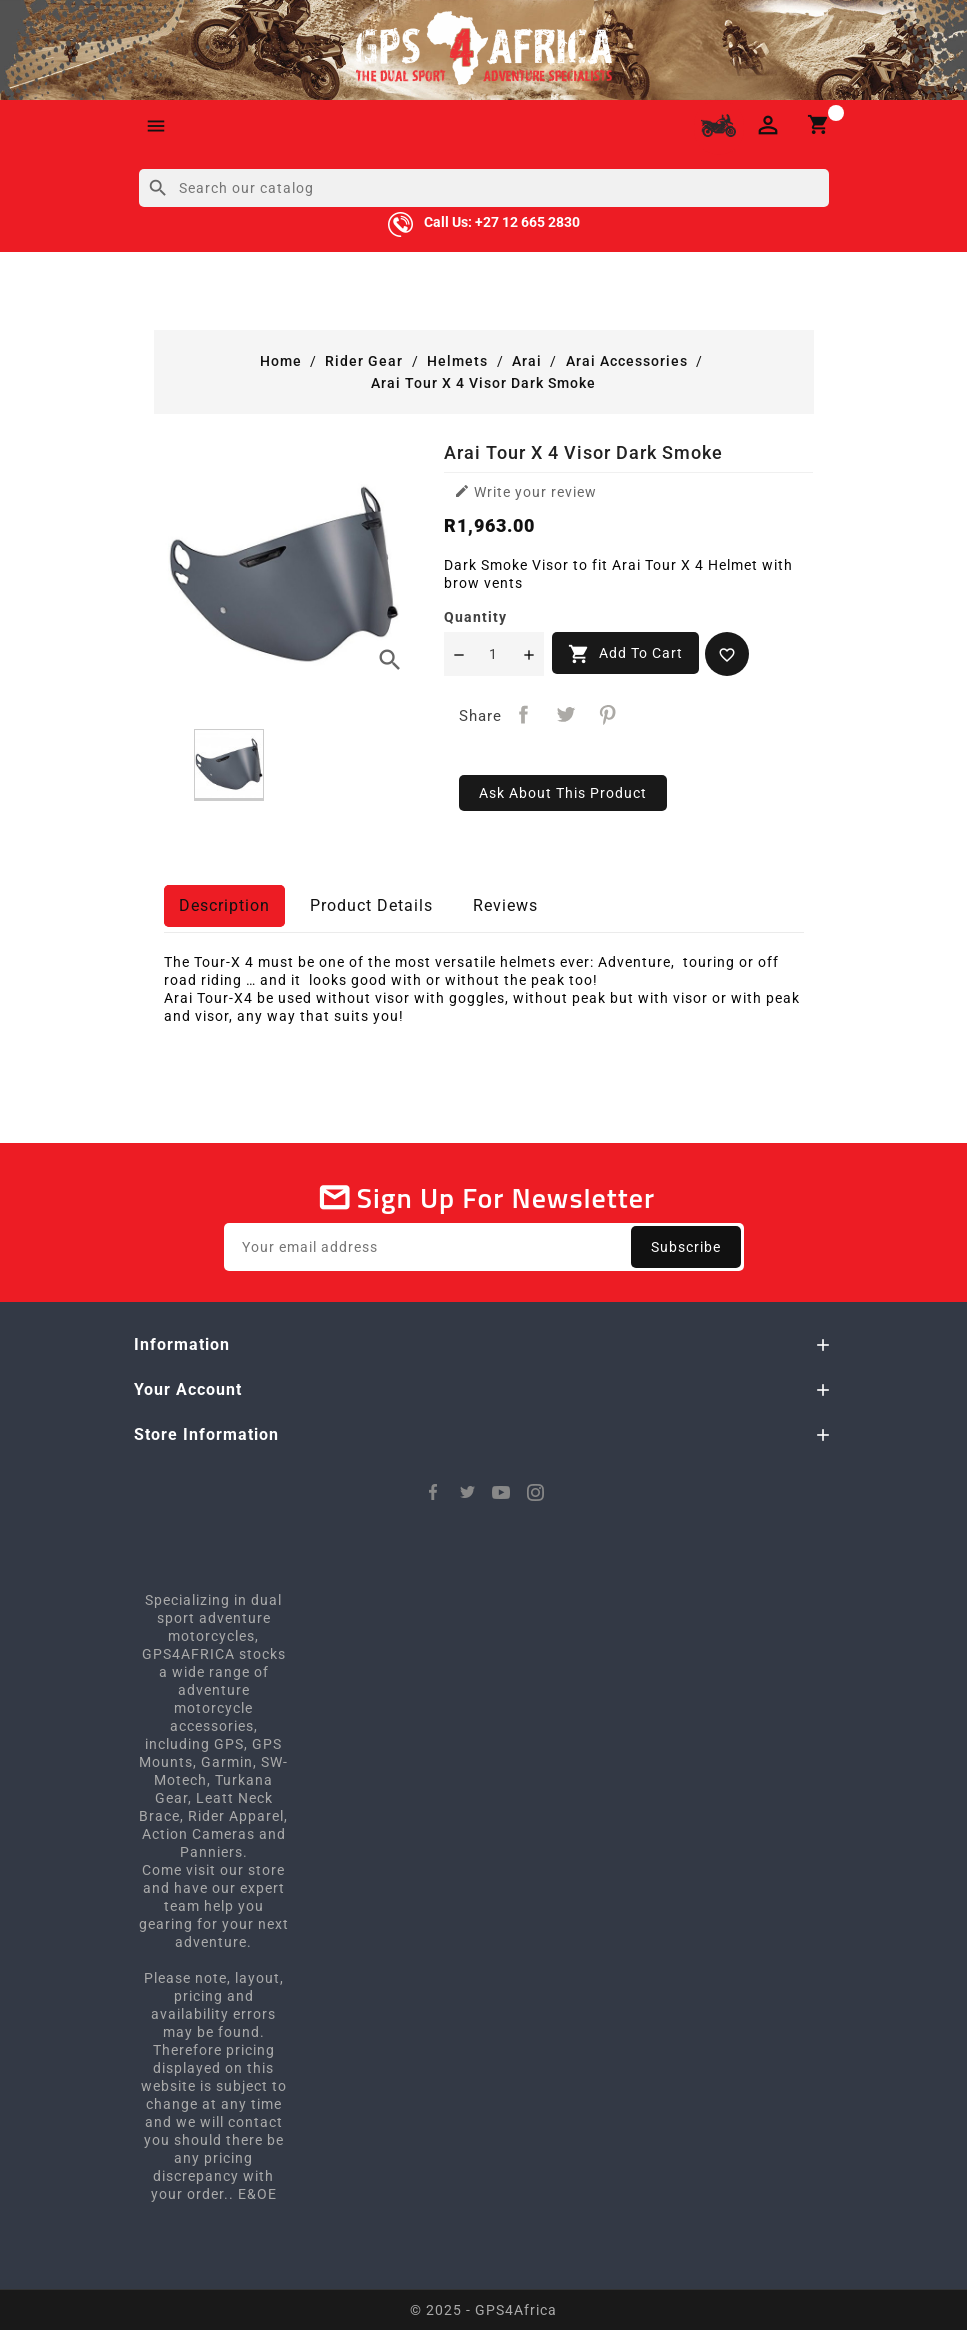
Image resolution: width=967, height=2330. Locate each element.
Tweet (565, 714)
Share (524, 714)
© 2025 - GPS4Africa (483, 2310)
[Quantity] (494, 654)
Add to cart (625, 654)
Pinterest (607, 714)
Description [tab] (224, 905)
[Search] (484, 188)
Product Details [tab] (371, 905)
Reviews (505, 905)
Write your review (525, 491)
